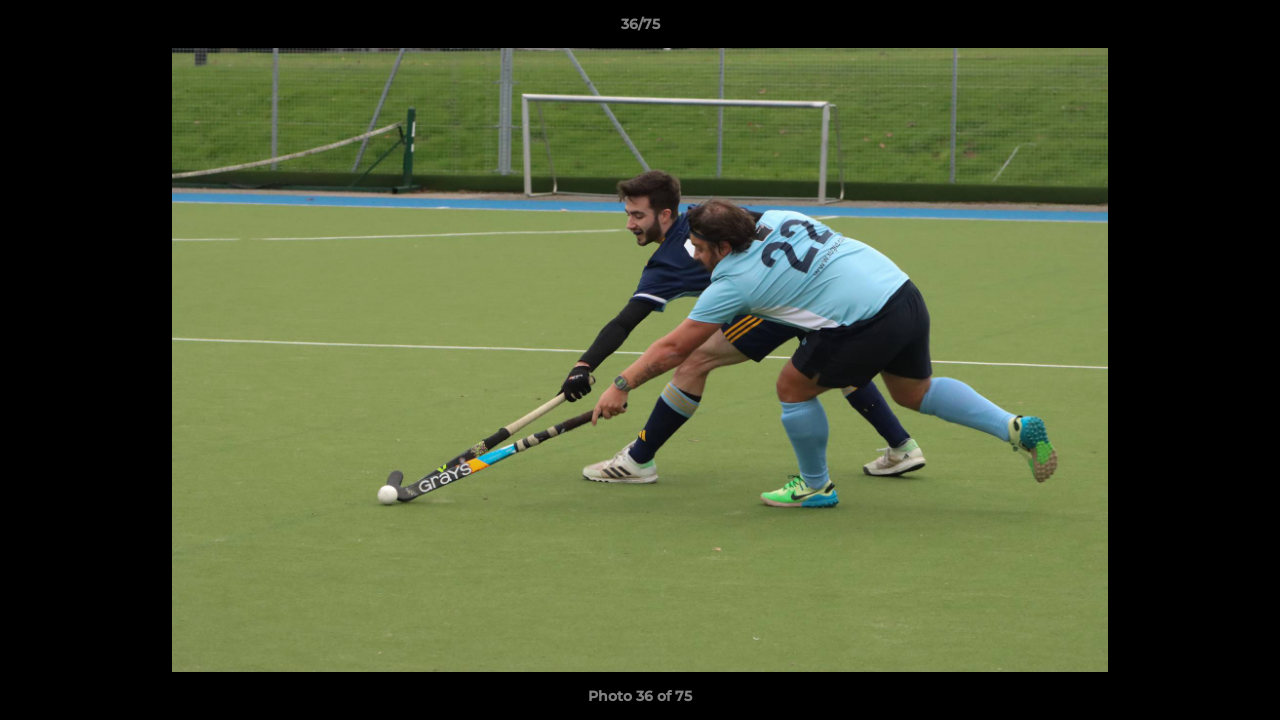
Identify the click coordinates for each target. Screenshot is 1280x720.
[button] (1244, 29)
